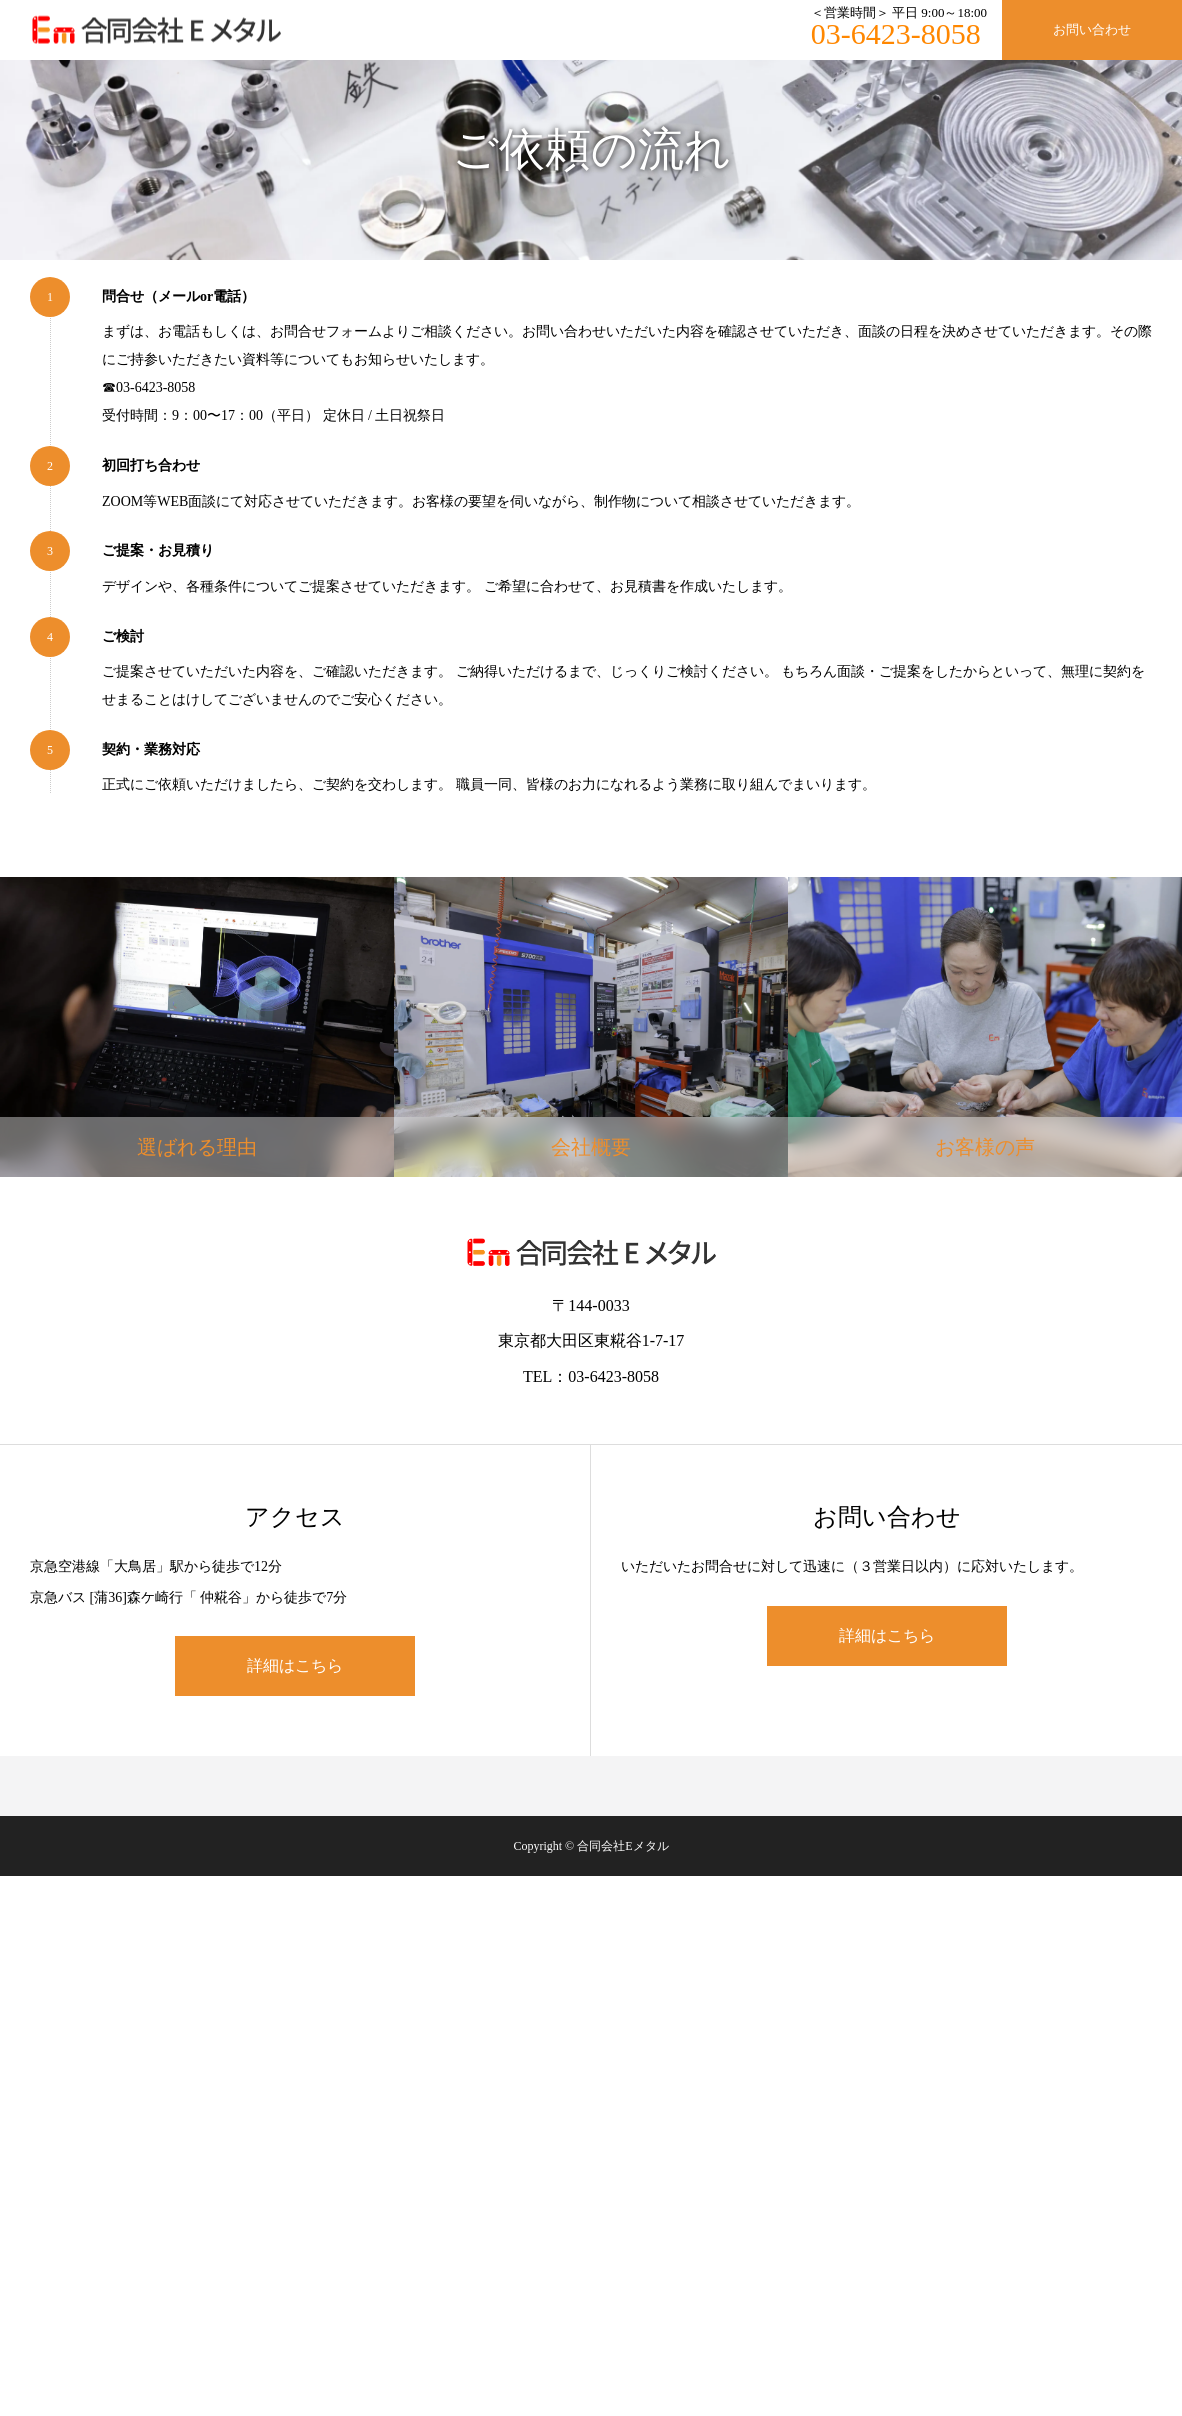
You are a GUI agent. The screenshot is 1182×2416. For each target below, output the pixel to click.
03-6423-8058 (896, 33)
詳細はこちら (295, 1665)
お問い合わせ (1092, 29)
